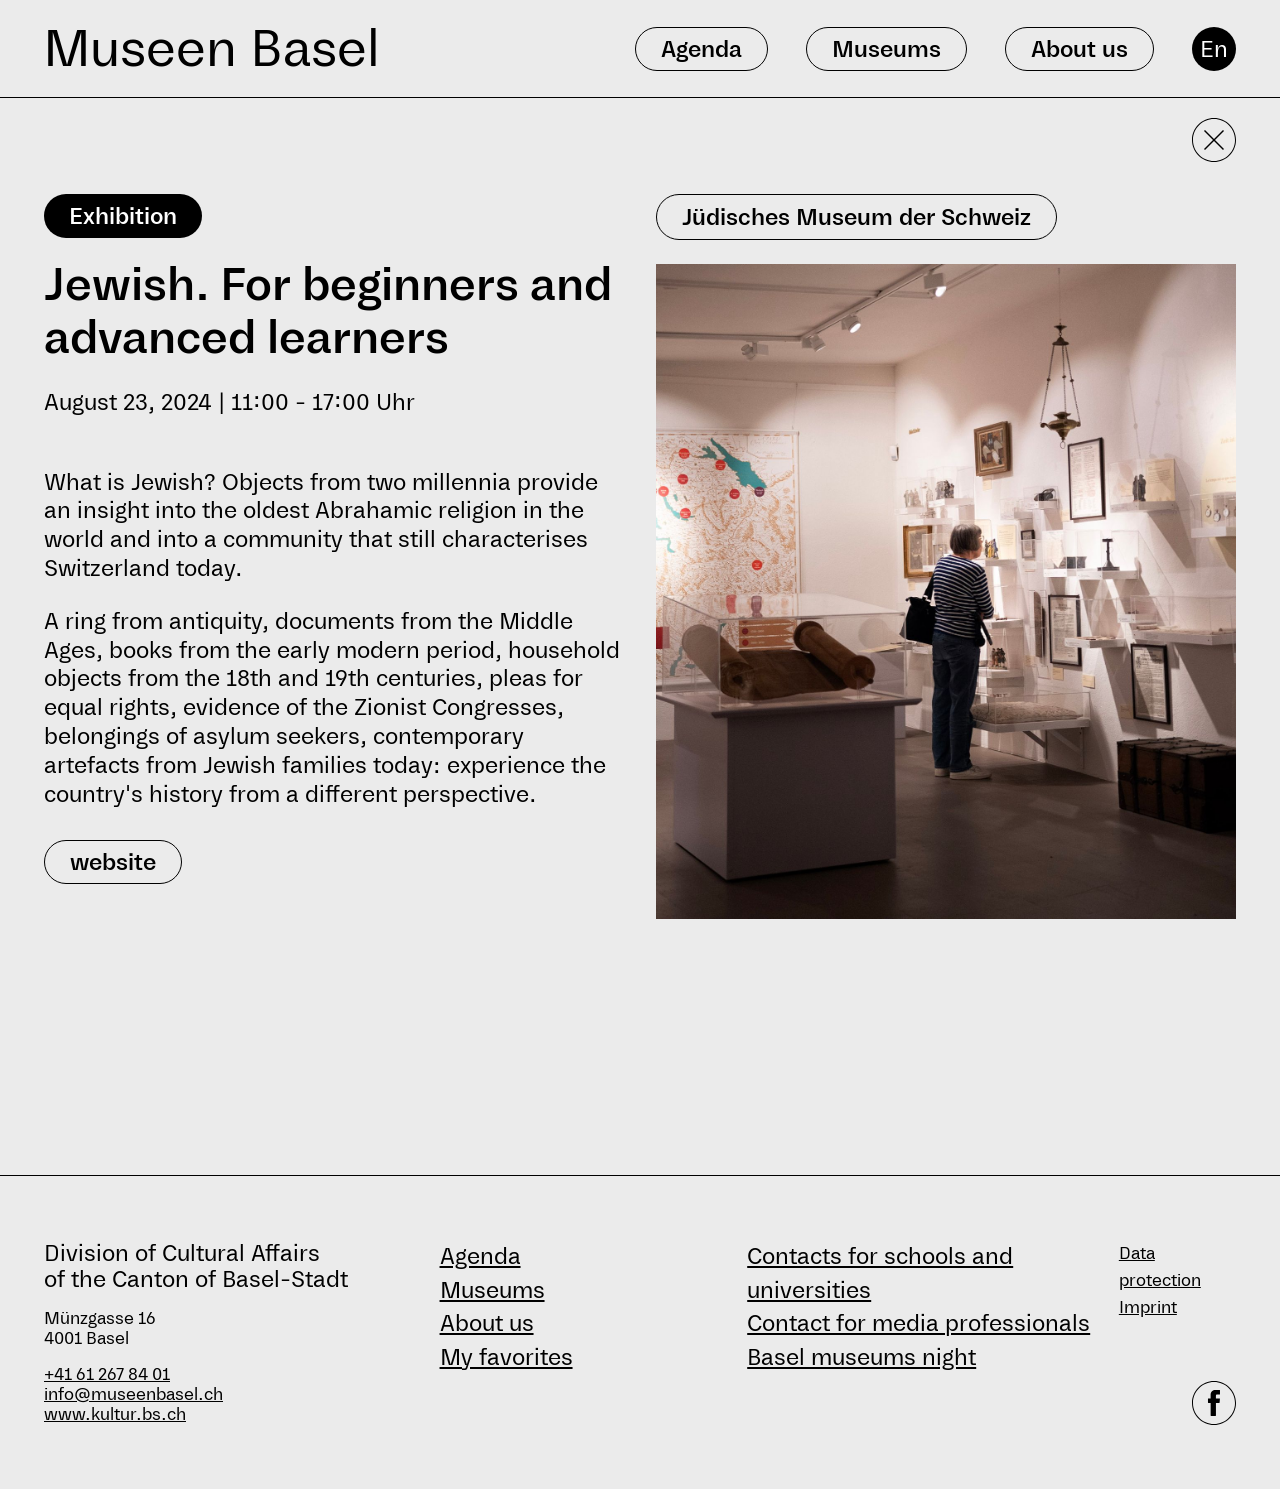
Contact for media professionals (918, 1323)
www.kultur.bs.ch (115, 1414)
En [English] (1214, 49)
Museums (492, 1290)
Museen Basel (211, 48)
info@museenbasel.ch (133, 1394)
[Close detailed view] (1214, 140)
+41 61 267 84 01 (107, 1374)
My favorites (506, 1357)
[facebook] (1214, 1403)
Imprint (1148, 1307)
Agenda (480, 1256)
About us (487, 1323)
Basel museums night (861, 1357)
